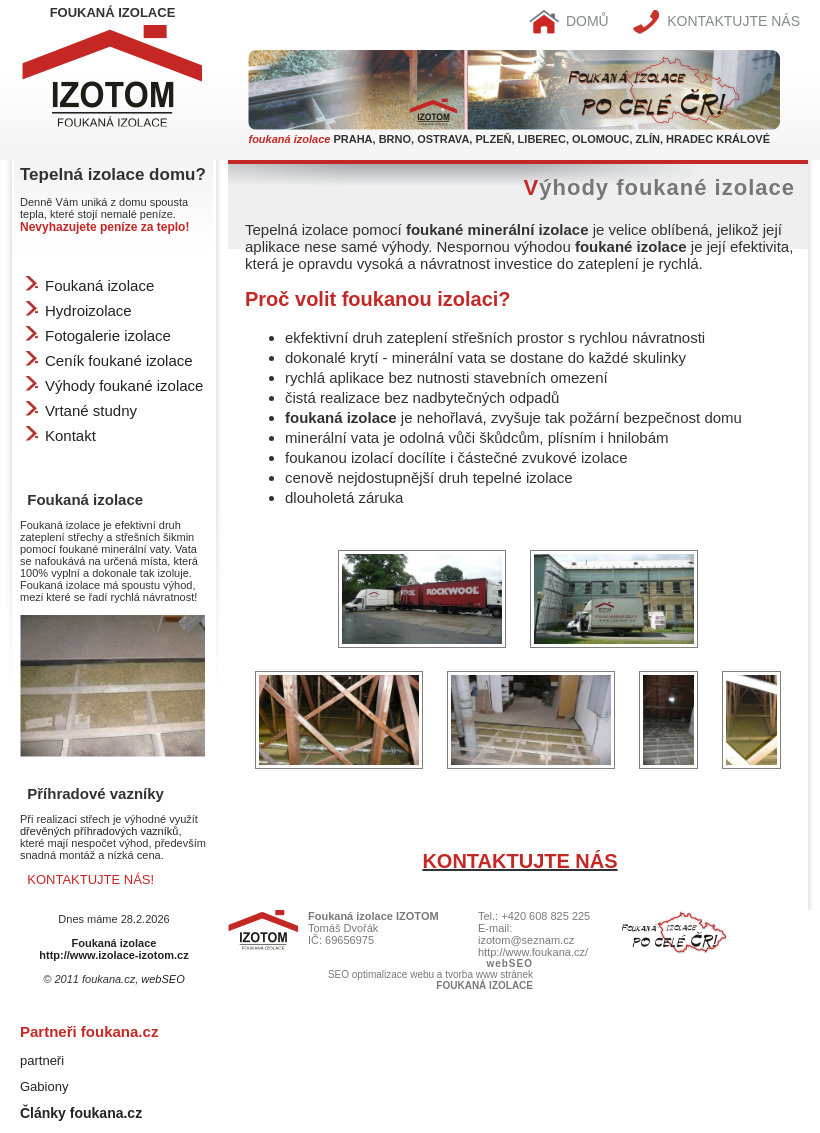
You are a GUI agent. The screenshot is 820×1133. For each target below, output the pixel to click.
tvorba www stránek (489, 974)
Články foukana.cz (81, 1113)
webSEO (162, 979)
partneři (42, 1060)
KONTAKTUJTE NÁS (716, 21)
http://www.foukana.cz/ (533, 952)
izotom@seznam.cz (526, 940)
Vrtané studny (91, 410)
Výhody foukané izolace (124, 385)
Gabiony (44, 1086)
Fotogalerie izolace (108, 335)
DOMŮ (569, 21)
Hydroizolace (88, 310)
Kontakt (70, 435)
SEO (338, 974)
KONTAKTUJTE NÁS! (90, 879)
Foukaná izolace (99, 285)
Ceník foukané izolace (119, 360)
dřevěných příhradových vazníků (99, 831)
